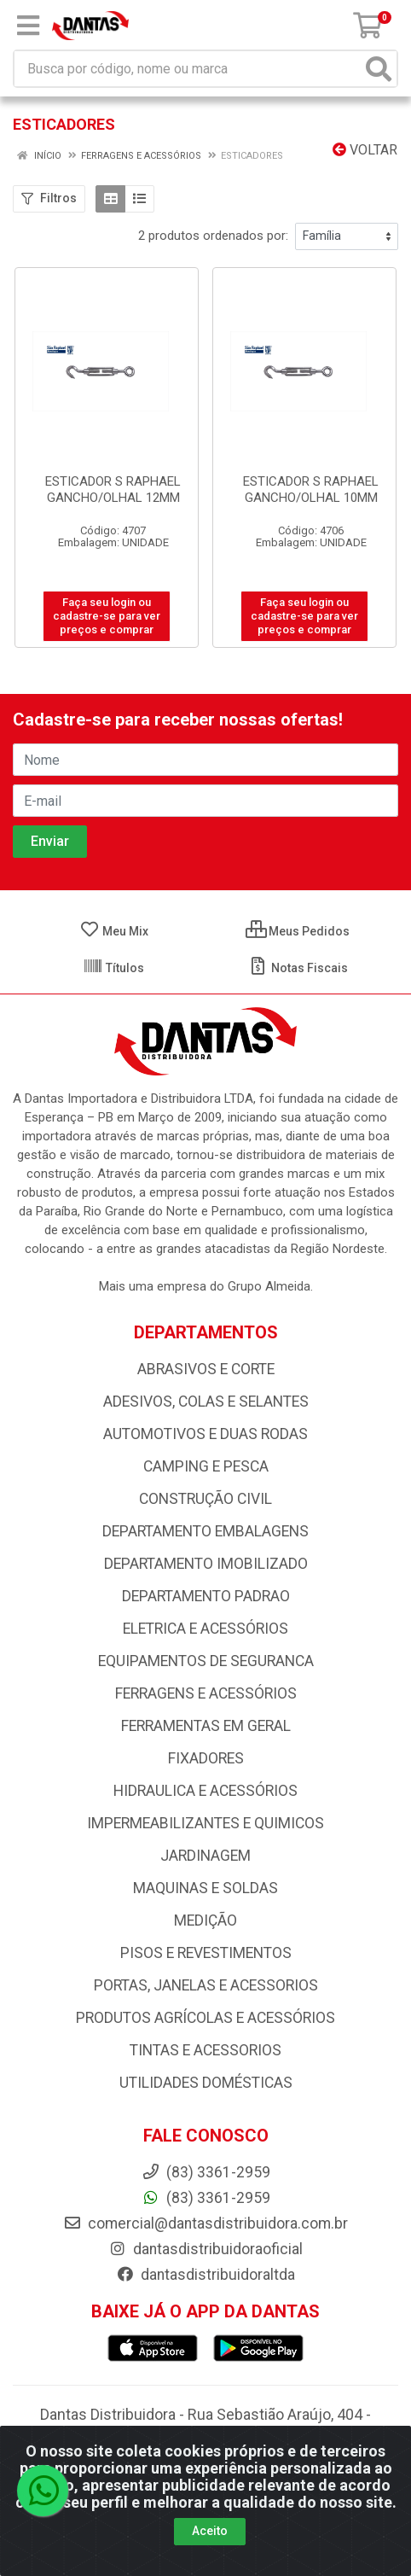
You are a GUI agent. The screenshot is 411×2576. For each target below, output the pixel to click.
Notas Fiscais (298, 968)
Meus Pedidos (298, 931)
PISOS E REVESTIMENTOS (206, 1952)
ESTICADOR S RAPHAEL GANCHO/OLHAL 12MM (113, 489)
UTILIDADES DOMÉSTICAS (205, 2082)
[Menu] (28, 25)
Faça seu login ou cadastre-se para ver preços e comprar (106, 616)
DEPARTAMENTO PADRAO (206, 1596)
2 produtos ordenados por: (213, 235)
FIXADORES (206, 1758)
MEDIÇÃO (205, 1920)
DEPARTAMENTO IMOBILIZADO (206, 1563)
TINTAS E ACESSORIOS (205, 2050)
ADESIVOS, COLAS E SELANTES (206, 1401)
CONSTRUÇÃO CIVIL (205, 1498)
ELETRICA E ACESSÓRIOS (205, 1628)
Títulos (113, 968)
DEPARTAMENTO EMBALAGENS (205, 1531)
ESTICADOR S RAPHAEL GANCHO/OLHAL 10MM (311, 489)
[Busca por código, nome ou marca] (188, 68)
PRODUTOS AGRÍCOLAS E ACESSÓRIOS (205, 2017)
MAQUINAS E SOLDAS (205, 1888)
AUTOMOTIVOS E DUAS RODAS (205, 1433)
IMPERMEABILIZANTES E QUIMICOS (205, 1823)
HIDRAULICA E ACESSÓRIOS (205, 1790)
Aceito (210, 2559)
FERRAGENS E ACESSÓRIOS (206, 1693)
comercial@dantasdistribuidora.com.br (205, 2223)
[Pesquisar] (379, 68)
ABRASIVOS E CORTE (206, 1369)
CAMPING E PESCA (206, 1466)
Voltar (365, 150)
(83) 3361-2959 (206, 2197)
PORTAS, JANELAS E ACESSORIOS (206, 1985)
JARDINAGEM (205, 1855)
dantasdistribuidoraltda (205, 2274)
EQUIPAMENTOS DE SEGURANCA (206, 1661)
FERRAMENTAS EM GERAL (206, 1725)
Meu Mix (113, 931)
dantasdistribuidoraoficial (205, 2249)
